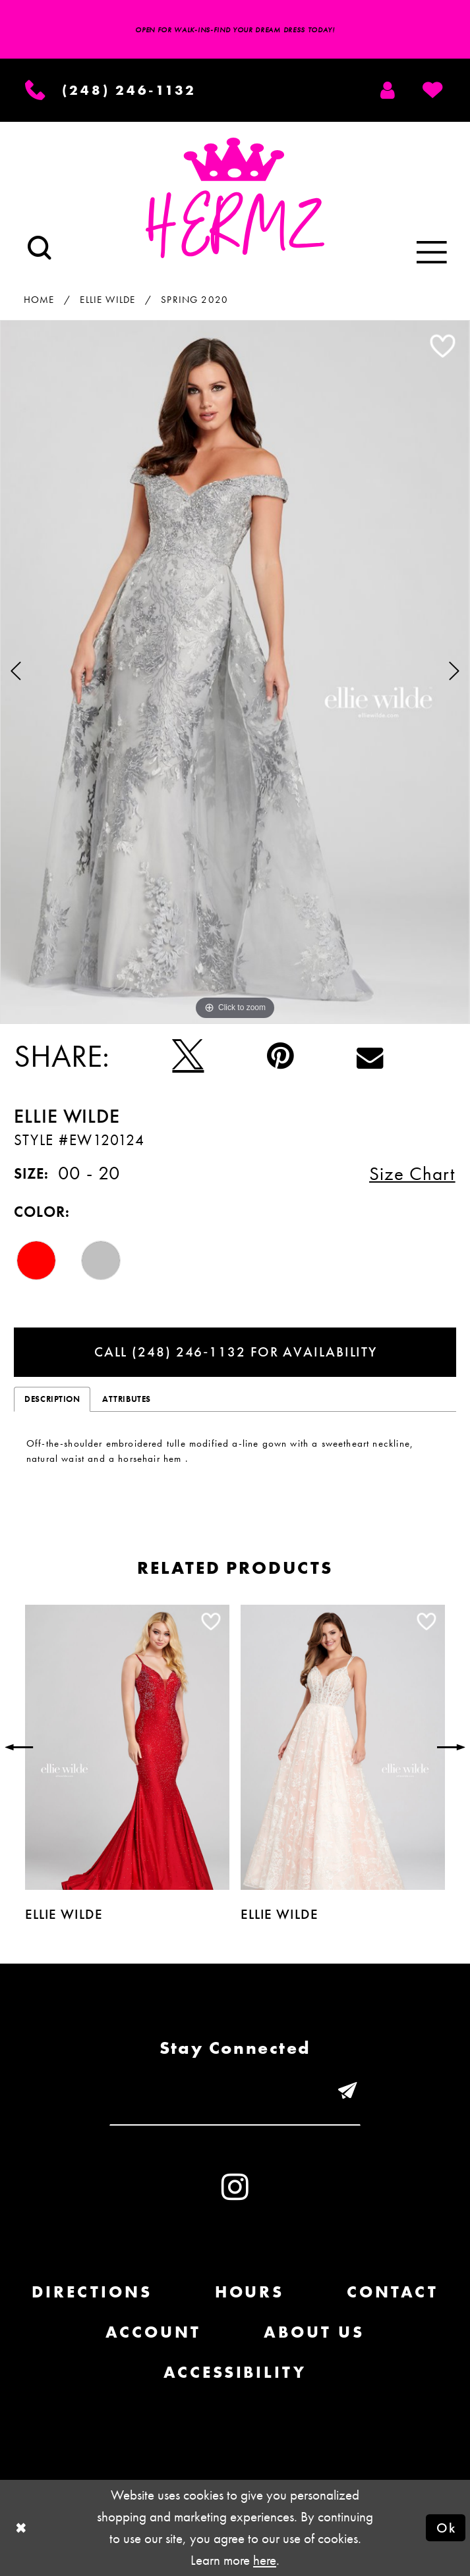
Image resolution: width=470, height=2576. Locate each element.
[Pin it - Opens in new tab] (280, 1056)
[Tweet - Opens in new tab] (188, 1056)
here (264, 2560)
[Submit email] (347, 2092)
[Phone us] (111, 90)
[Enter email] (234, 2092)
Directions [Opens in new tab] (92, 2292)
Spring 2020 (194, 299)
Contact (392, 2292)
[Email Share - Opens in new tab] (370, 1056)
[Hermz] (235, 198)
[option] (235, 672)
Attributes (126, 1399)
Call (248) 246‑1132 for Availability (235, 1351)
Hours (250, 2292)
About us (314, 2332)
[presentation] (127, 1748)
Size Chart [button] (412, 1174)
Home (39, 299)
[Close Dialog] (21, 2528)
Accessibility (235, 2372)
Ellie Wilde (107, 299)
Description (52, 1399)
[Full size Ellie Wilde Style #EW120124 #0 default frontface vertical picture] (235, 672)
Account (153, 2332)
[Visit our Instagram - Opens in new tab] (235, 2187)
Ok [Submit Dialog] (446, 2527)
